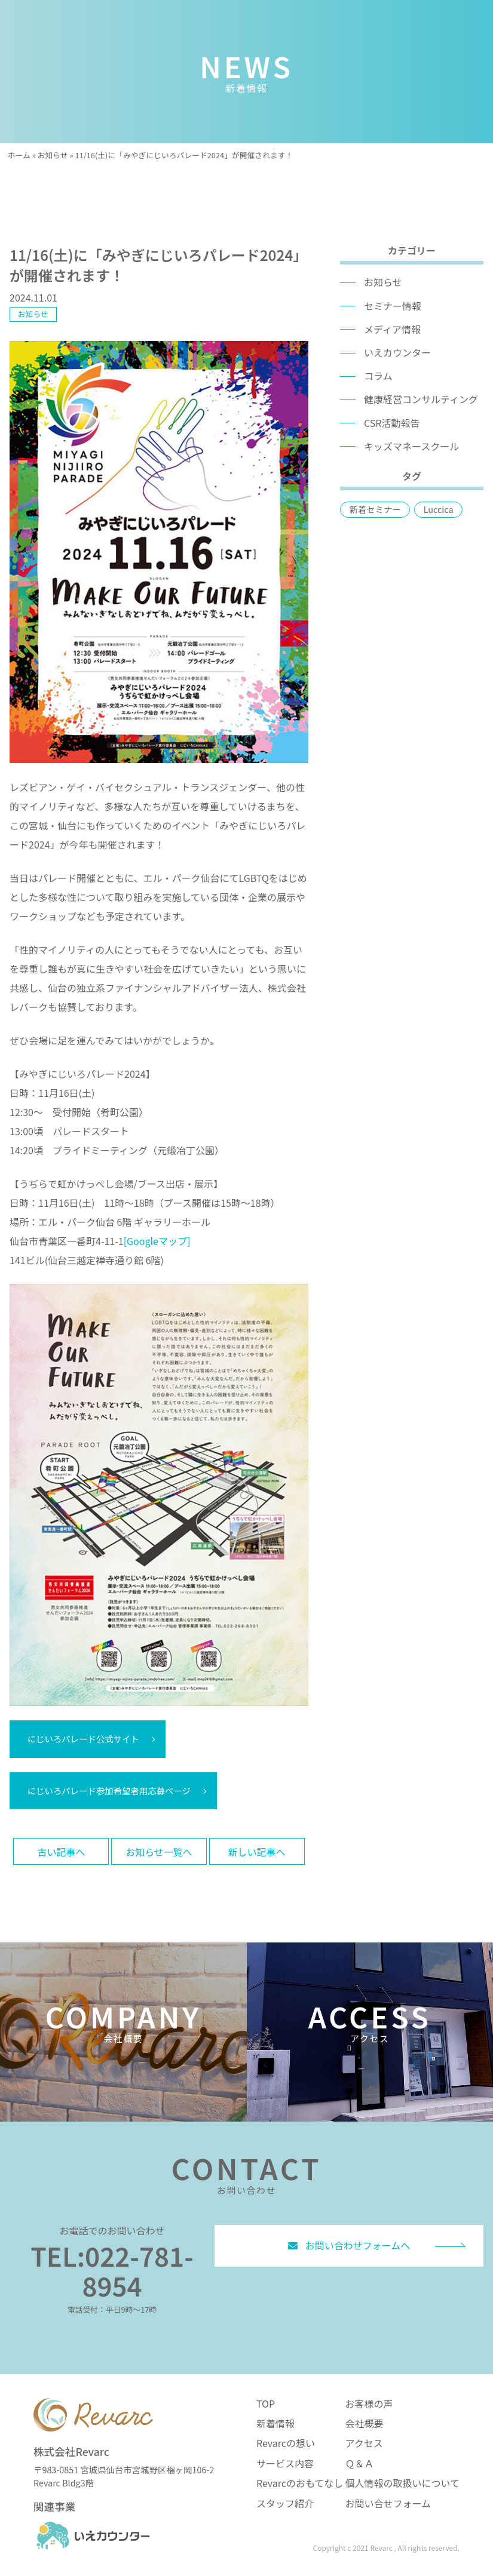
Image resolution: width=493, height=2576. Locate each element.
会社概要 (364, 2423)
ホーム (19, 155)
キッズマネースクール (411, 446)
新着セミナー (374, 509)
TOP (265, 2403)
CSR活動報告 (391, 423)
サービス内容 (285, 2463)
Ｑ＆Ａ (359, 2463)
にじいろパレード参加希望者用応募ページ (109, 1790)
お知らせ (53, 155)
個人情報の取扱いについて (402, 2482)
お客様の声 (369, 2403)
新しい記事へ (257, 1852)
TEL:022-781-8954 (112, 2270)
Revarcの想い (285, 2442)
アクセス (363, 2442)
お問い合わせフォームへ (349, 2245)
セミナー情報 (392, 306)
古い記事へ (61, 1852)
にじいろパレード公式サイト (83, 1738)
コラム (378, 375)
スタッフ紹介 (285, 2503)
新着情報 (275, 2423)
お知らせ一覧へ (158, 1852)
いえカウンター (397, 352)
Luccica (439, 509)
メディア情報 (392, 329)
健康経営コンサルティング (421, 399)
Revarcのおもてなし (299, 2482)
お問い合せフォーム (388, 2503)
